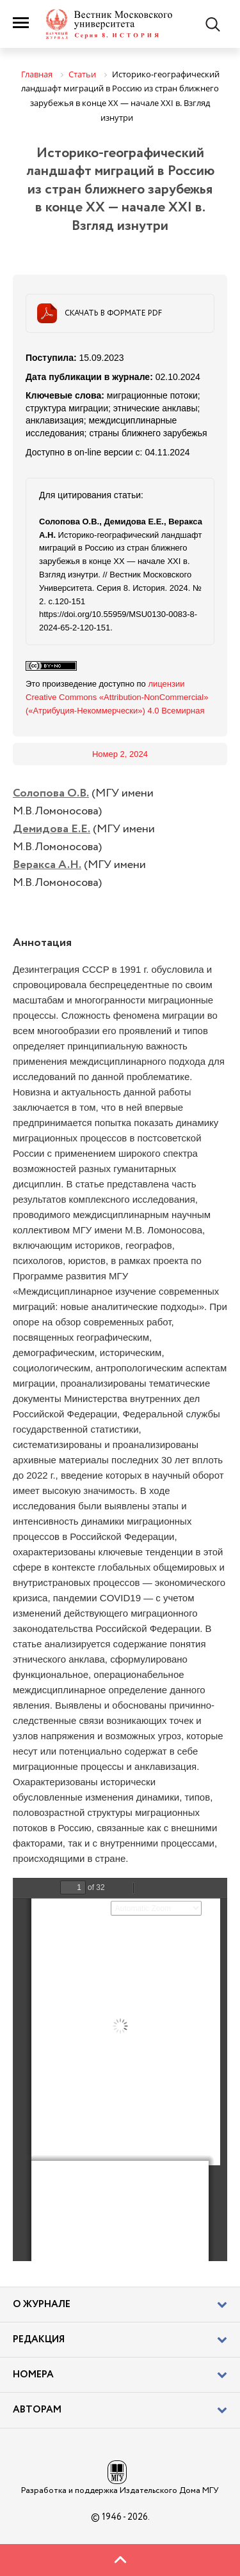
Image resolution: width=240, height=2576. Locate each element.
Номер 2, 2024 (120, 754)
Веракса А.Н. (47, 865)
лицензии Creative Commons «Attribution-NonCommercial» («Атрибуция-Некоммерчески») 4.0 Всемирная (117, 697)
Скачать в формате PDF (113, 313)
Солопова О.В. (51, 793)
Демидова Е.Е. (51, 829)
